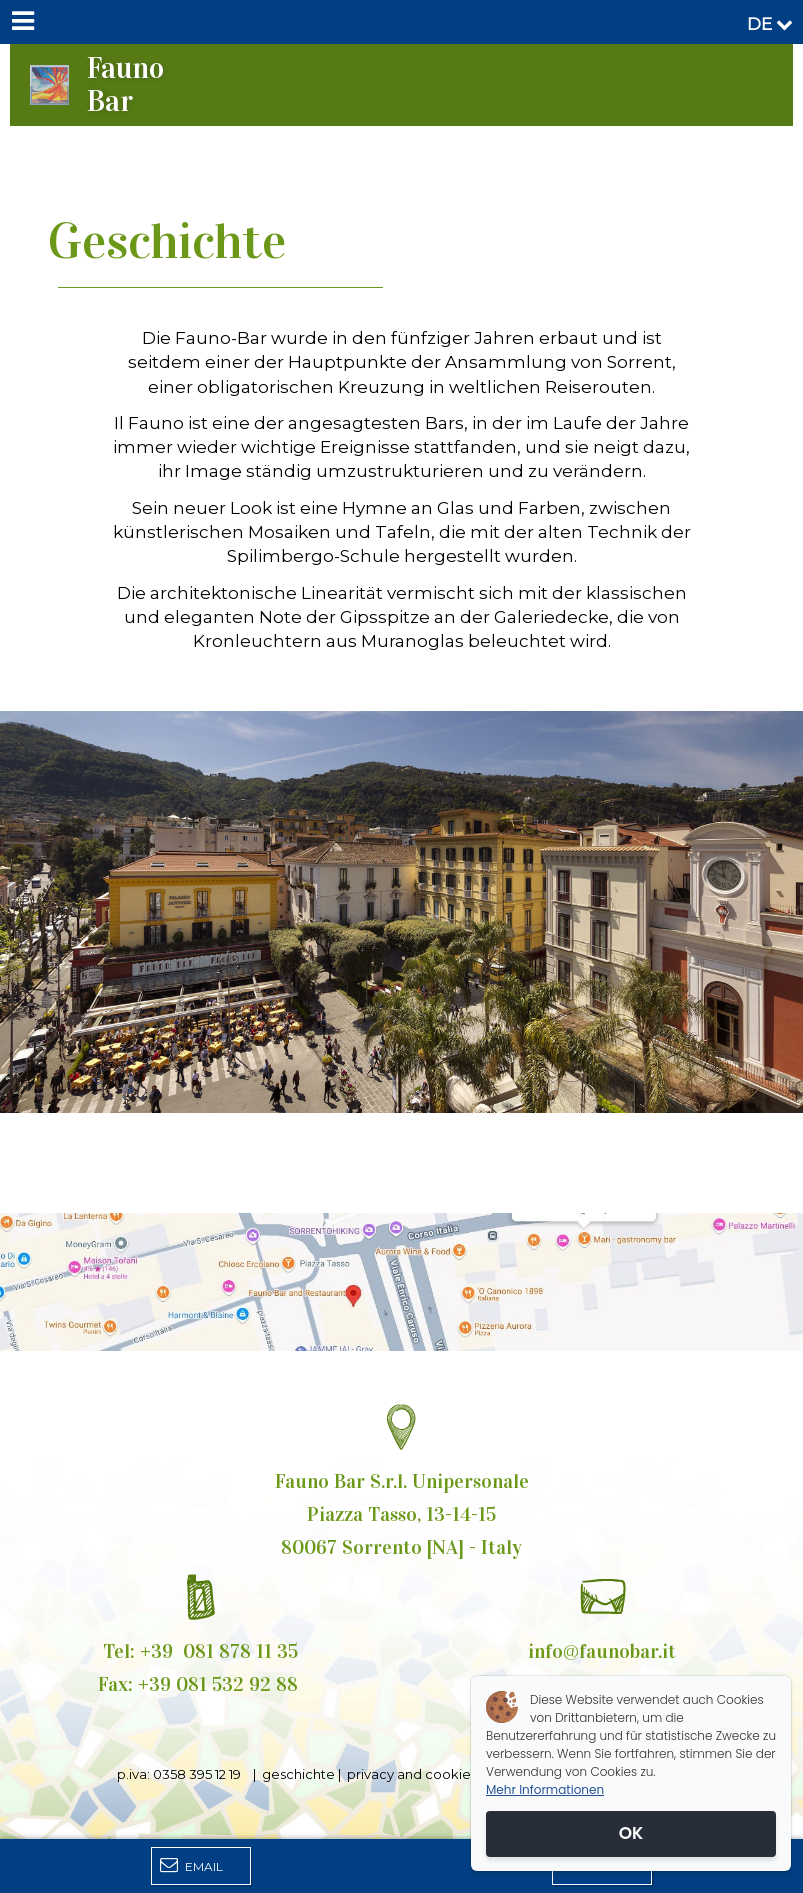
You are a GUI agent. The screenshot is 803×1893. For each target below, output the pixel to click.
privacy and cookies (415, 1774)
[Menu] (22, 22)
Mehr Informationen (545, 1789)
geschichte (297, 1774)
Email (191, 1865)
